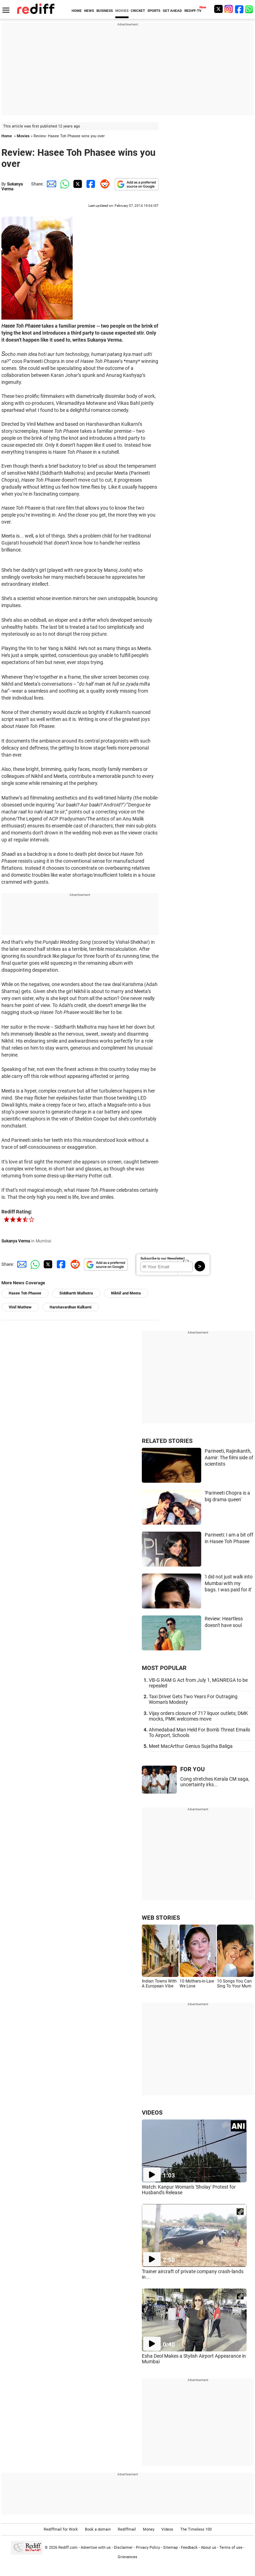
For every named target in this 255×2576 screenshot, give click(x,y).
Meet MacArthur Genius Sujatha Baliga (191, 1746)
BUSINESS (104, 10)
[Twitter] (218, 9)
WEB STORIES (161, 1917)
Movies (23, 136)
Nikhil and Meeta (126, 1293)
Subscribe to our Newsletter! (162, 1258)
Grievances (127, 2557)
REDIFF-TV (193, 10)
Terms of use (230, 2547)
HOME (77, 10)
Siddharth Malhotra (76, 1293)
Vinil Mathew (20, 1307)
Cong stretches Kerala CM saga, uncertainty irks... (214, 1781)
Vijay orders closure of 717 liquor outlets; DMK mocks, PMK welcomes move (198, 1716)
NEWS (89, 10)
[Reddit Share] (103, 184)
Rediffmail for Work (61, 2529)
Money (148, 2529)
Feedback (189, 2547)
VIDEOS (152, 2112)
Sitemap (170, 2547)
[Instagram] (229, 9)
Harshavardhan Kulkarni (71, 1307)
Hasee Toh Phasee (25, 1293)
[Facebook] (239, 9)
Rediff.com (68, 2547)
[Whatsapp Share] (63, 184)
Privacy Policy (148, 2547)
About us (208, 2547)
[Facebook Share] (90, 184)
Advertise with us (96, 2547)
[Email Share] (50, 184)
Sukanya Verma (12, 186)
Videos (167, 2529)
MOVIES (122, 10)
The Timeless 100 (196, 2529)
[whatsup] (250, 9)
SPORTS (153, 10)
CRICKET (138, 10)
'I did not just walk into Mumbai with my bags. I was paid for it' (229, 1583)
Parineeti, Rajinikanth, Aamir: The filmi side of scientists (229, 1457)
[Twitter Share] (76, 184)
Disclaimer (123, 2547)
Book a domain (98, 2529)
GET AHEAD (172, 10)
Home (6, 136)
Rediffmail (127, 2529)
